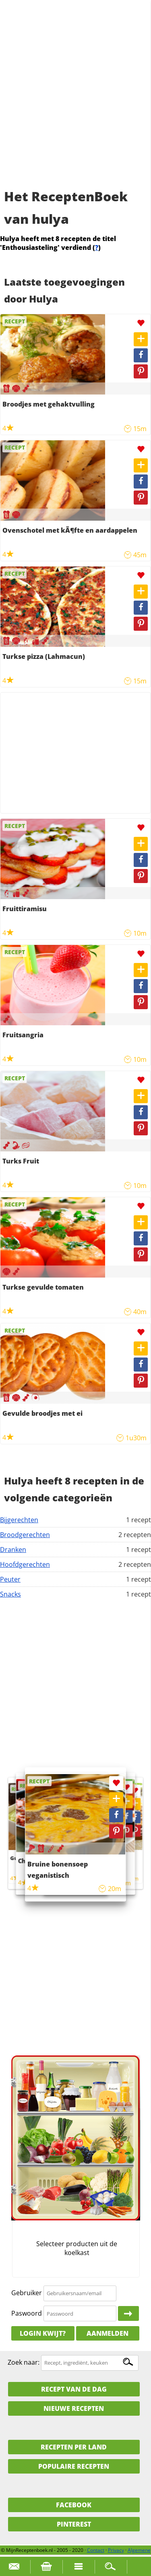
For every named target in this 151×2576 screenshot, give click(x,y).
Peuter (10, 1579)
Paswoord (26, 2313)
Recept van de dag (74, 2389)
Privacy (116, 2550)
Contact (95, 2550)
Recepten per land (74, 2447)
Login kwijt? (43, 2333)
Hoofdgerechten (25, 1564)
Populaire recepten (73, 2466)
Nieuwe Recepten (73, 2408)
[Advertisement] (75, 103)
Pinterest (74, 2524)
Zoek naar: (23, 2362)
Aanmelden (107, 2333)
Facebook (73, 2504)
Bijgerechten (19, 1519)
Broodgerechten (25, 1534)
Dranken (13, 1549)
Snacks (10, 1594)
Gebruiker (26, 2292)
